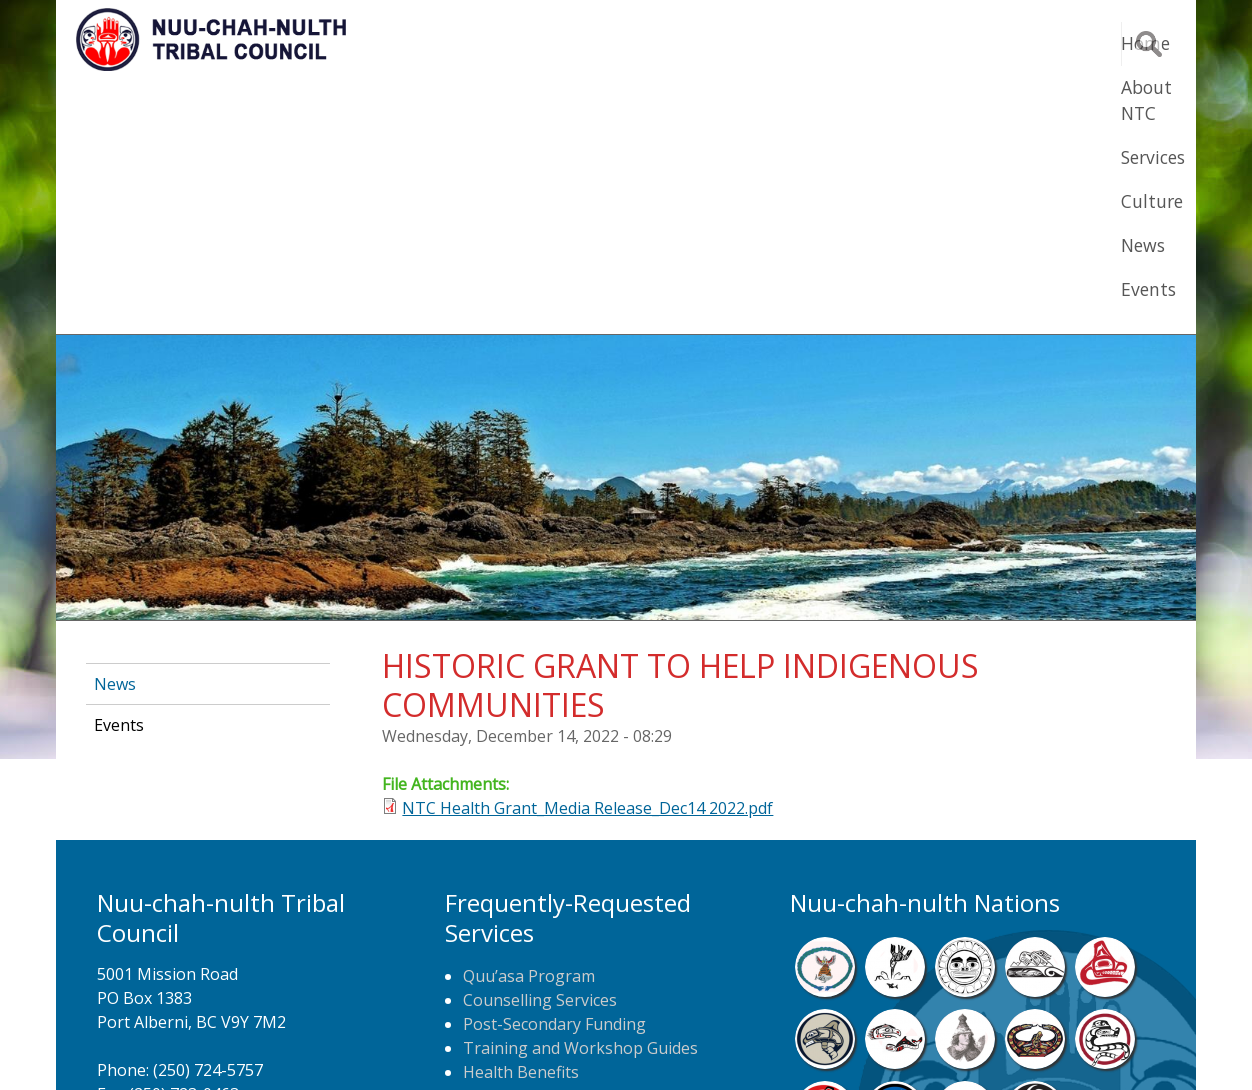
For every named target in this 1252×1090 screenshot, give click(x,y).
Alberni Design (698, 1044)
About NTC (675, 43)
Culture (886, 43)
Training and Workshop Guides (580, 802)
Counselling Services (540, 754)
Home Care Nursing (538, 850)
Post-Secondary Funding (554, 778)
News (974, 43)
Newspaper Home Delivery (563, 874)
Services (788, 43)
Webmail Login (946, 1044)
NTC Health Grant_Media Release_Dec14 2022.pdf (587, 562)
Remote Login (822, 1044)
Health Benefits (521, 826)
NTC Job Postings (529, 898)
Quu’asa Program (529, 730)
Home (569, 43)
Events (1058, 43)
